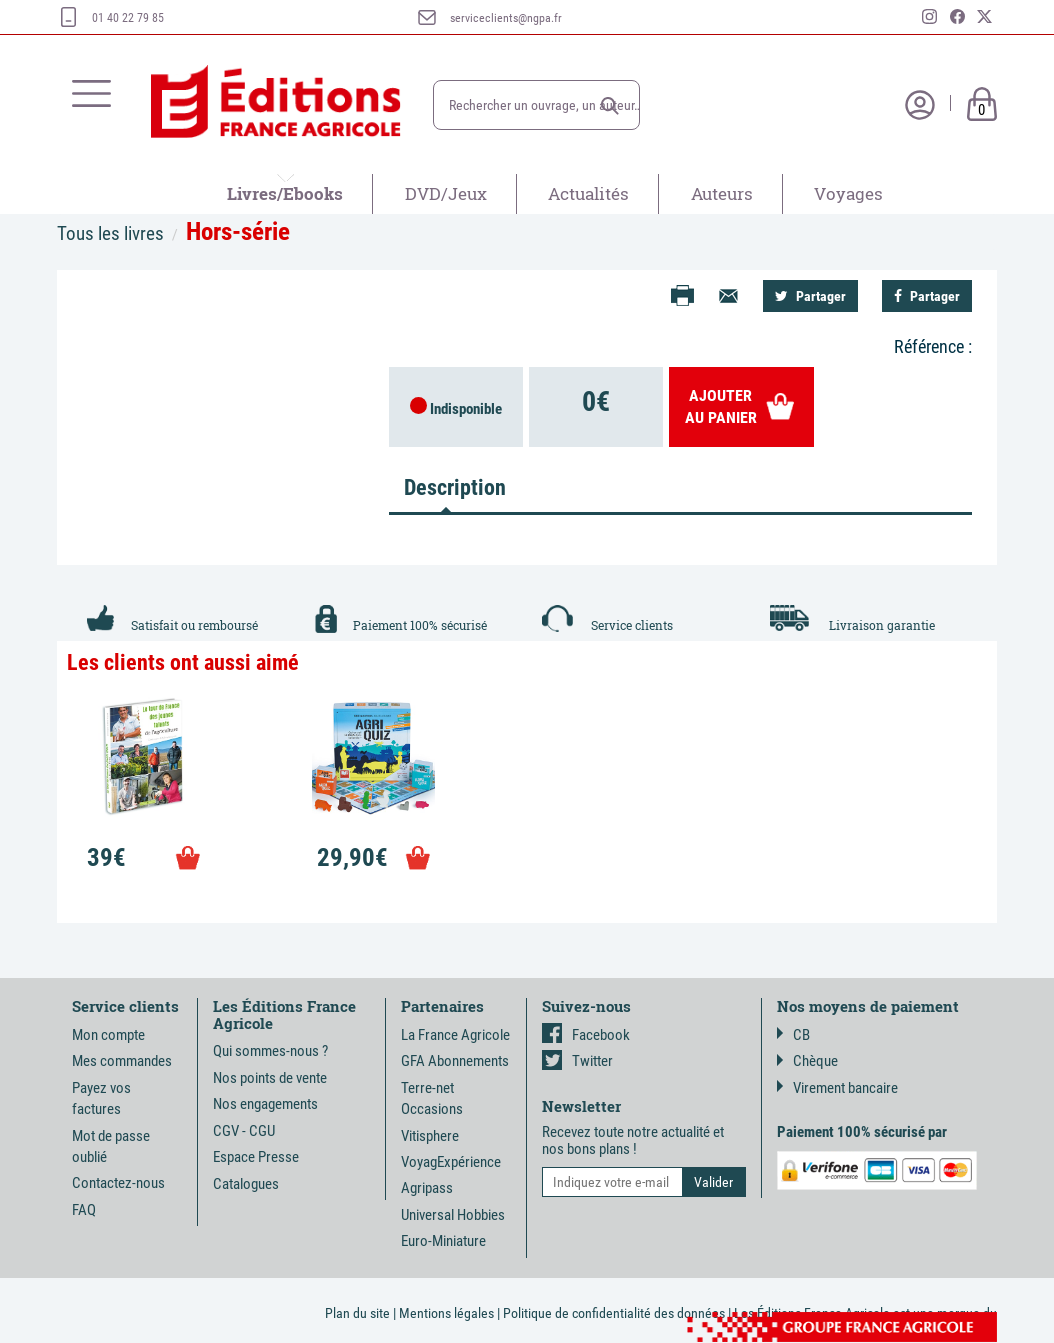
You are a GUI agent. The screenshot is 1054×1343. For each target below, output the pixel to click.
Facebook (586, 1035)
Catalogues (246, 1184)
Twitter (577, 1061)
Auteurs (722, 193)
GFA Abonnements (455, 1061)
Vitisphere (430, 1136)
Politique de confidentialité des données (614, 1313)
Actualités (588, 193)
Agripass (427, 1188)
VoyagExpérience (451, 1162)
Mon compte (108, 1035)
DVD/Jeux (446, 193)
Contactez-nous (118, 1183)
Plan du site (357, 1313)
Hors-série (238, 231)
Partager (810, 296)
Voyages (848, 193)
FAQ (84, 1210)
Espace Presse (256, 1157)
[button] (610, 106)
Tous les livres (110, 233)
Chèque (807, 1061)
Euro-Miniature (443, 1241)
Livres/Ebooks (285, 193)
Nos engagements (265, 1104)
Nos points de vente (270, 1078)
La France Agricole (455, 1035)
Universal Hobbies (453, 1215)
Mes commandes (122, 1061)
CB (793, 1035)
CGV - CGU (244, 1131)
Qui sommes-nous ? (270, 1051)
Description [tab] (454, 487)
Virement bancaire (837, 1088)
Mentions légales (446, 1313)
